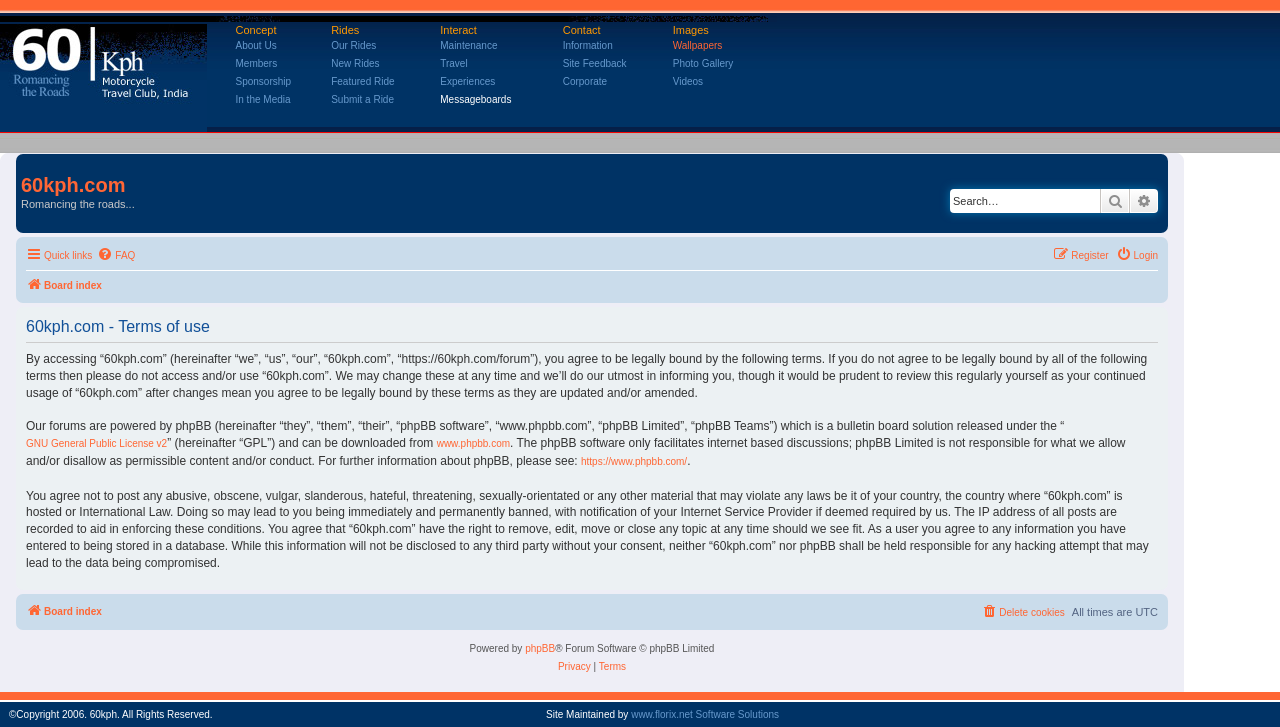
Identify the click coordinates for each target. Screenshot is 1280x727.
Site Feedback (595, 63)
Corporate (585, 81)
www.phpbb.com (473, 443)
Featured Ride (362, 81)
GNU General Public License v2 (96, 443)
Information (588, 45)
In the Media (263, 99)
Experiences (467, 81)
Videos (688, 81)
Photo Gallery (703, 63)
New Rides (355, 63)
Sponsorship (264, 81)
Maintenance (468, 45)
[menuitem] (116, 256)
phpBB (540, 648)
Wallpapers (698, 45)
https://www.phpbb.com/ (634, 461)
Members (257, 63)
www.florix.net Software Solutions (705, 714)
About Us (256, 45)
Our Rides (353, 45)
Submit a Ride (362, 99)
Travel (453, 63)
